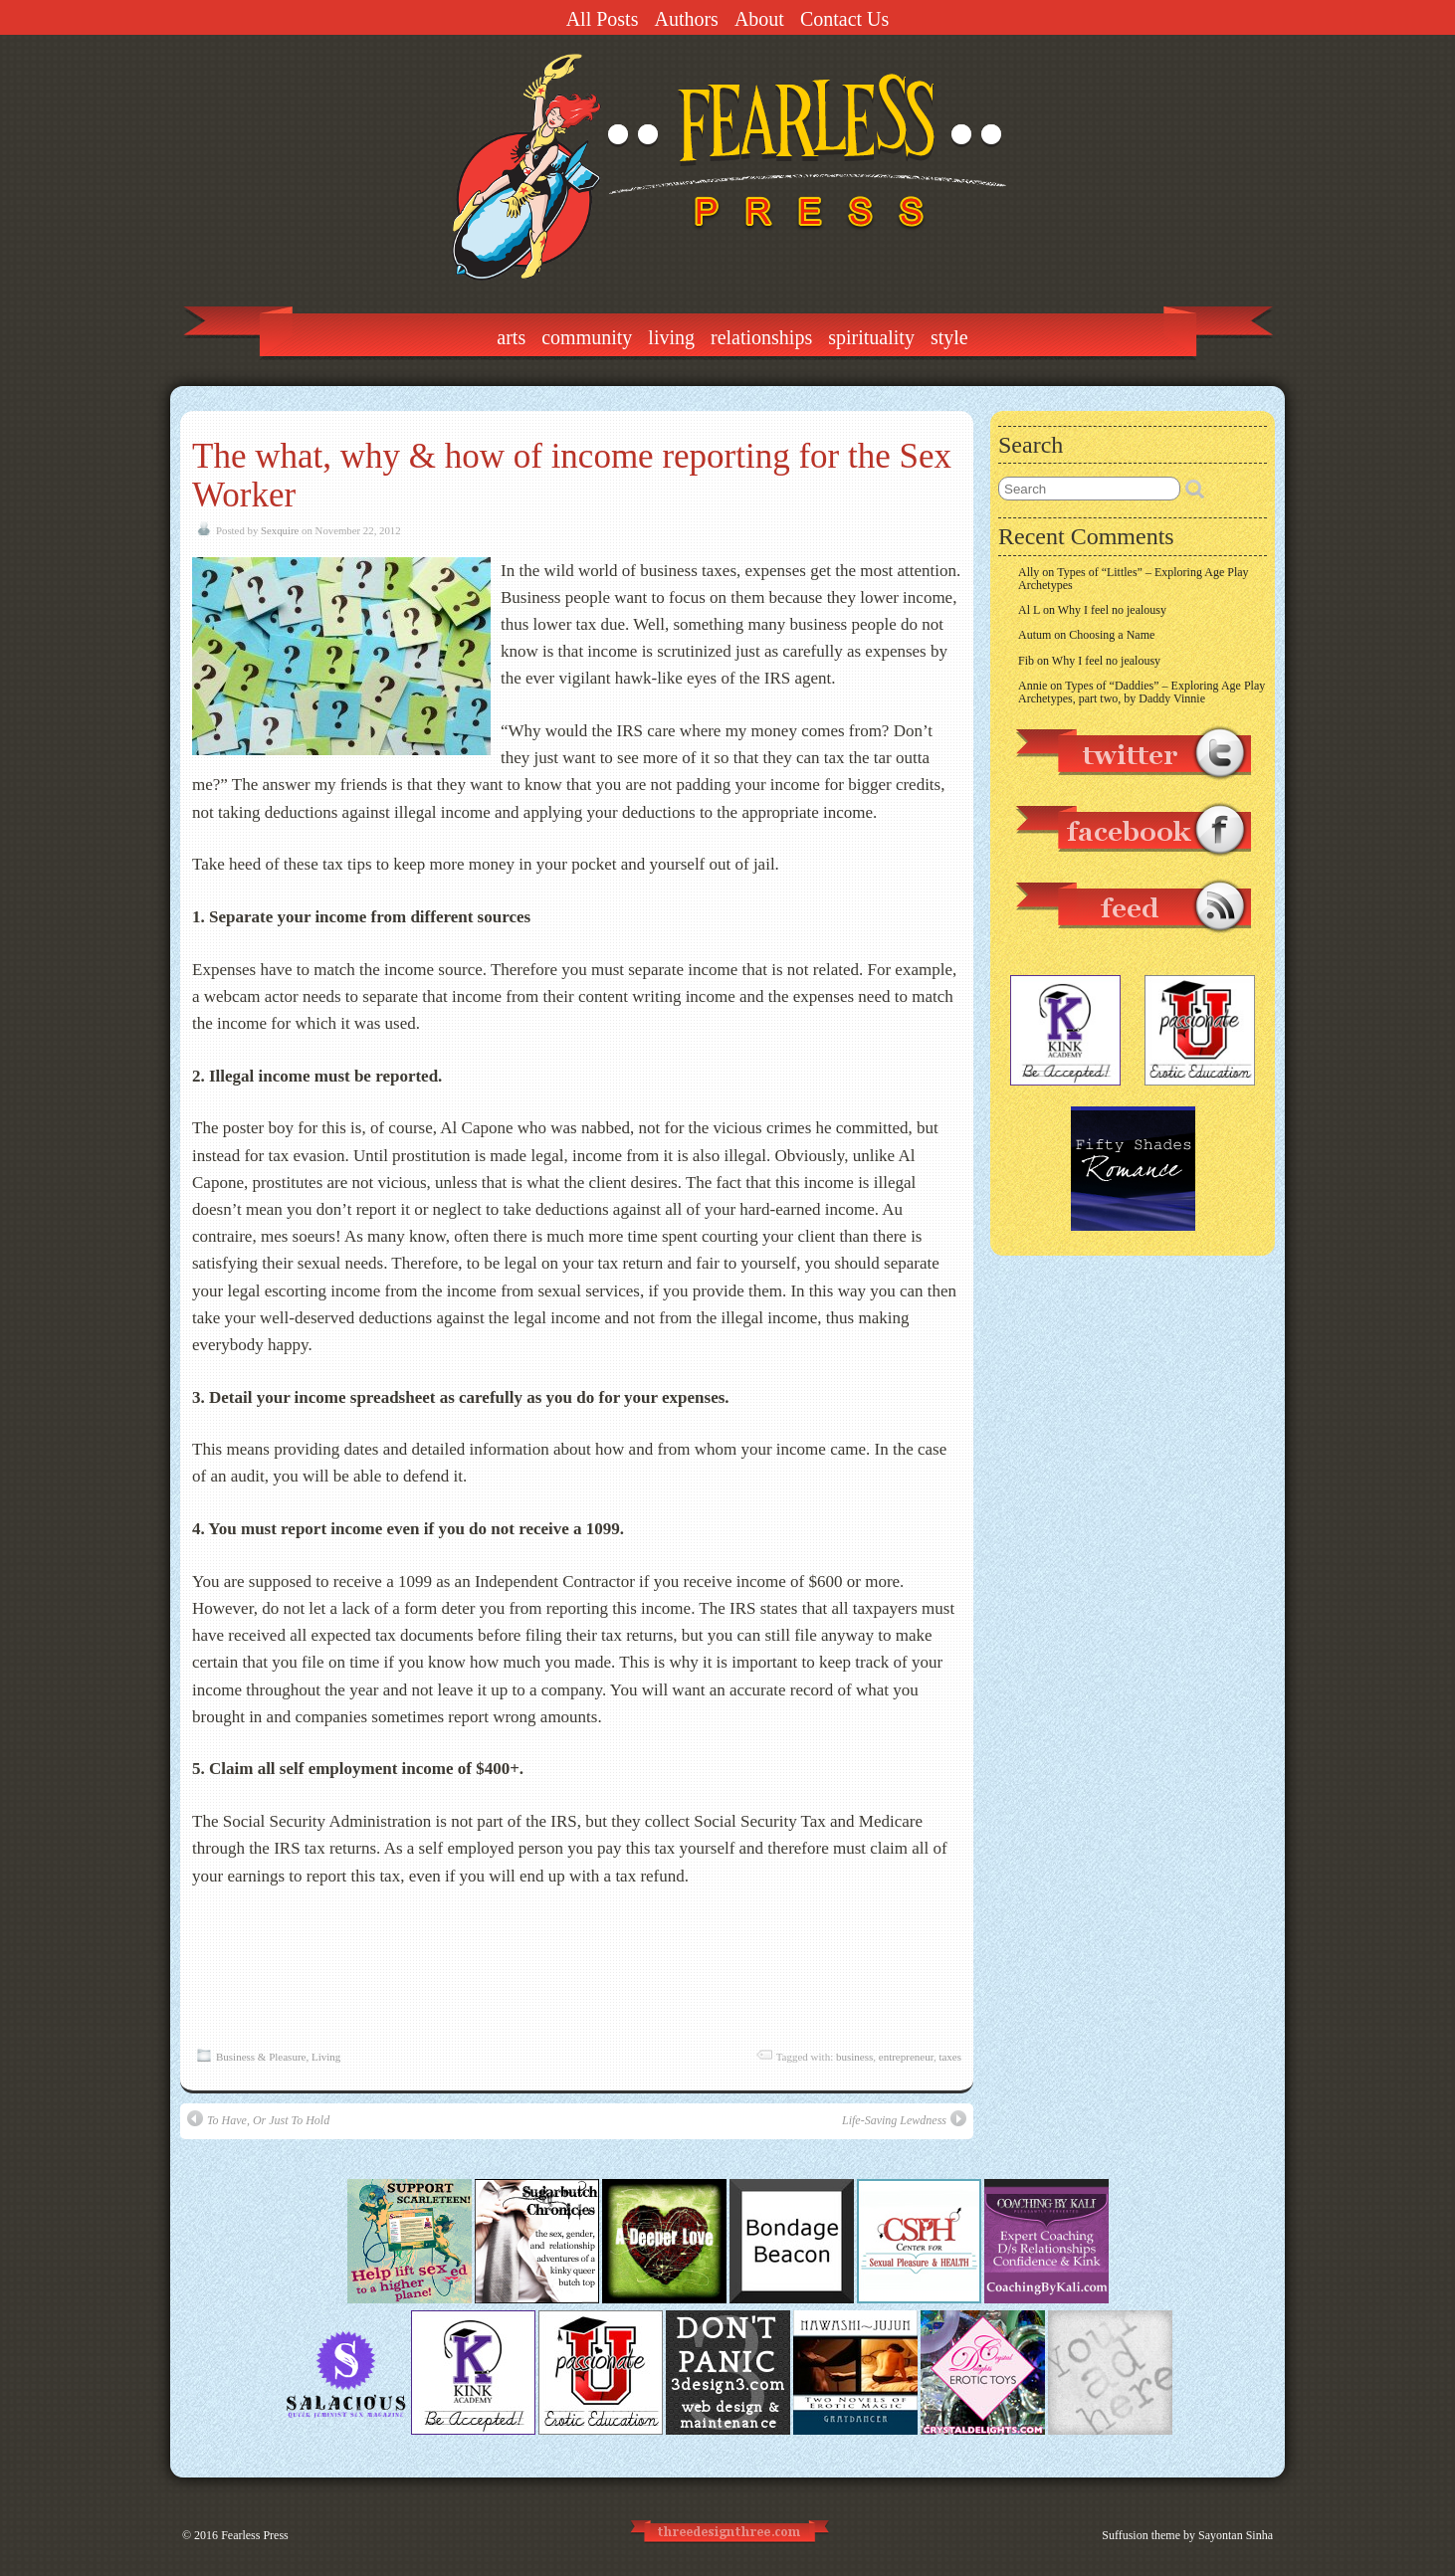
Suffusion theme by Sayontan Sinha (1187, 2535)
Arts (511, 337)
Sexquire (280, 530)
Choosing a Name (1111, 635)
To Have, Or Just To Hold (258, 2118)
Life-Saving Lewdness (904, 2118)
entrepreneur (906, 2057)
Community (586, 337)
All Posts (602, 19)
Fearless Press (255, 2535)
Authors (686, 19)
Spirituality (871, 337)
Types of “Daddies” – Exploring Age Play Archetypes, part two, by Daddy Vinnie (1141, 692)
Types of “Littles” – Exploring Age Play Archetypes (1133, 578)
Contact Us (844, 19)
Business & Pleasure (261, 2057)
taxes (949, 2057)
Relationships (761, 337)
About (759, 19)
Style (949, 337)
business (854, 2057)
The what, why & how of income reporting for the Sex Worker (571, 475)
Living (671, 337)
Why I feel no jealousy (1112, 610)
